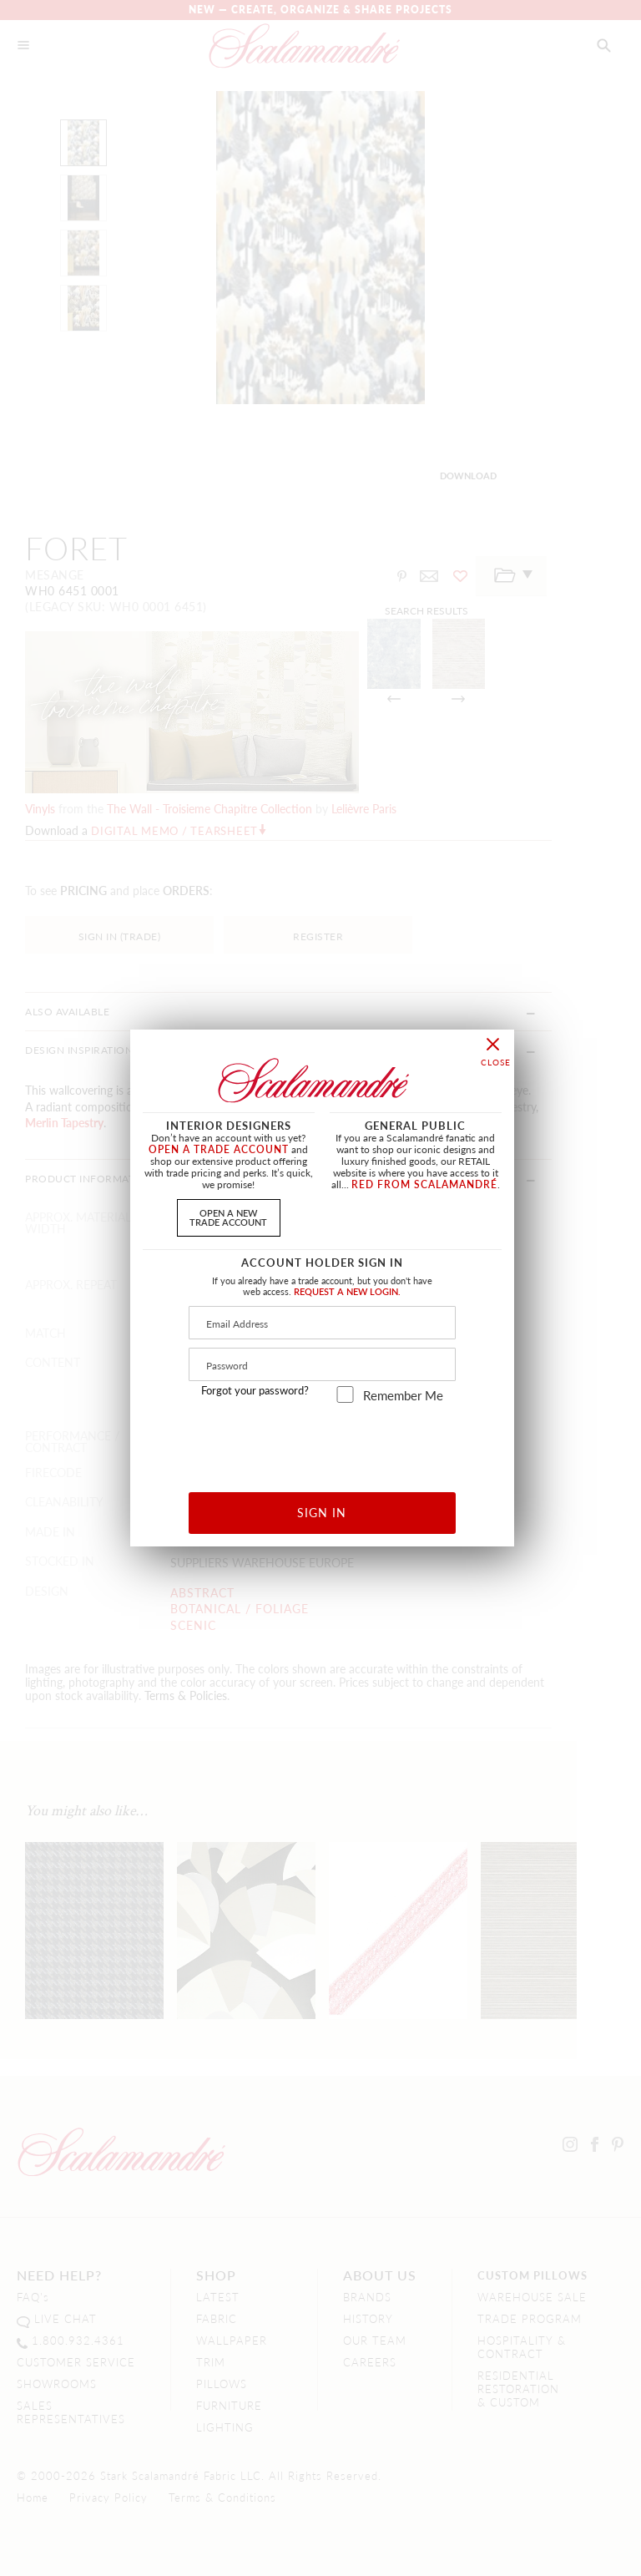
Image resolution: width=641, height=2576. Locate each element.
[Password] (322, 1364)
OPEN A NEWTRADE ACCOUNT (228, 1217)
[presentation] (322, 1441)
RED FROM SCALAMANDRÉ (424, 1184)
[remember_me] (345, 1394)
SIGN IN (321, 1512)
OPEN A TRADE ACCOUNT (219, 1149)
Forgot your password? (255, 1390)
